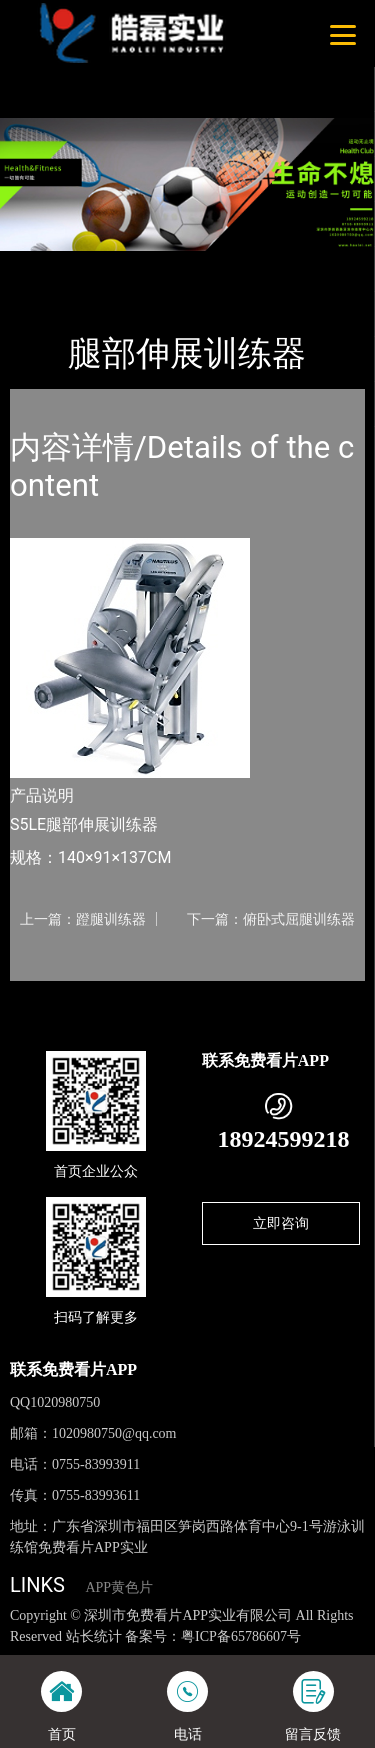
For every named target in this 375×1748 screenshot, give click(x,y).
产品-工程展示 (119, 264)
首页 (42, 264)
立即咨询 (281, 1223)
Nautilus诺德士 (225, 264)
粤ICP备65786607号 (241, 1636)
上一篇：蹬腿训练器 (83, 919)
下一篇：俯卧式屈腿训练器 (271, 919)
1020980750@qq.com (114, 1433)
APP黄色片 (119, 1587)
